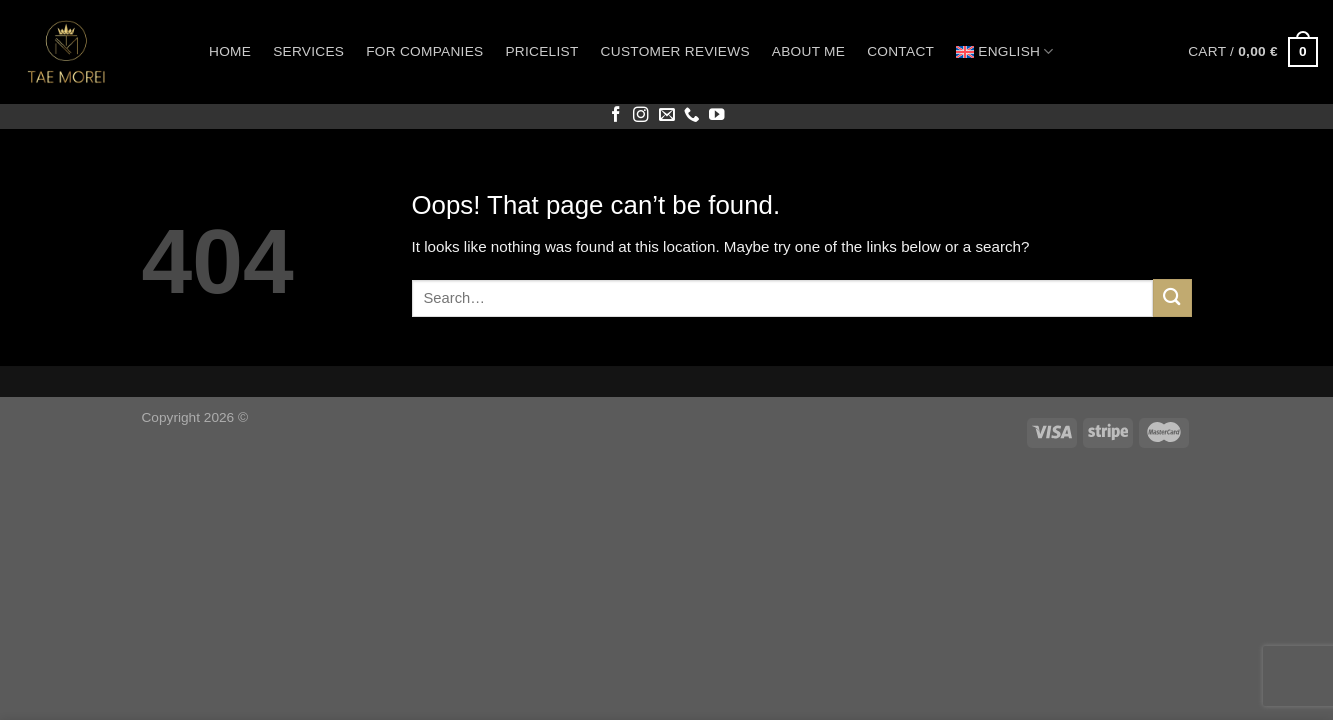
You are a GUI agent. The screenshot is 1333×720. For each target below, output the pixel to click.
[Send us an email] (667, 115)
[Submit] (1172, 297)
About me (808, 51)
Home (230, 51)
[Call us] (692, 115)
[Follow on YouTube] (717, 115)
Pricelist (541, 51)
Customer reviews (675, 51)
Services (308, 51)
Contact (900, 51)
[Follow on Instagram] (641, 115)
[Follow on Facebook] (616, 115)
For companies (424, 51)
